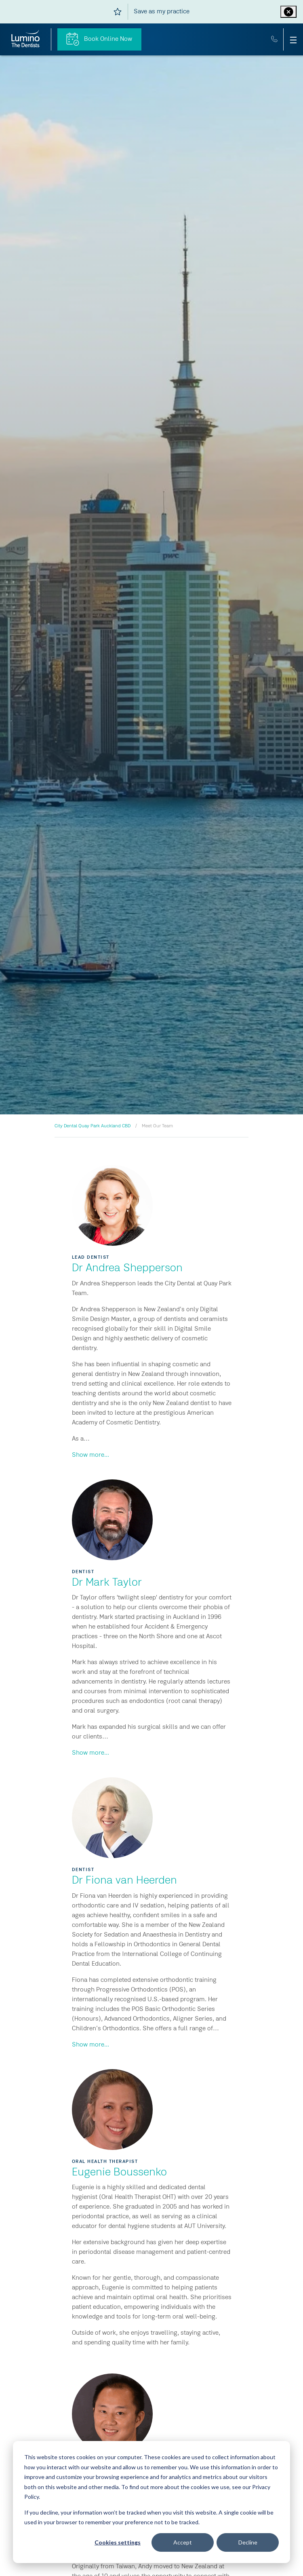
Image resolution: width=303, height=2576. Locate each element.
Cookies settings (118, 2542)
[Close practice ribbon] (288, 12)
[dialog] (151, 2502)
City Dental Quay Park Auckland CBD (92, 1126)
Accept (182, 2542)
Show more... (90, 1455)
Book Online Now (99, 39)
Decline (247, 2542)
